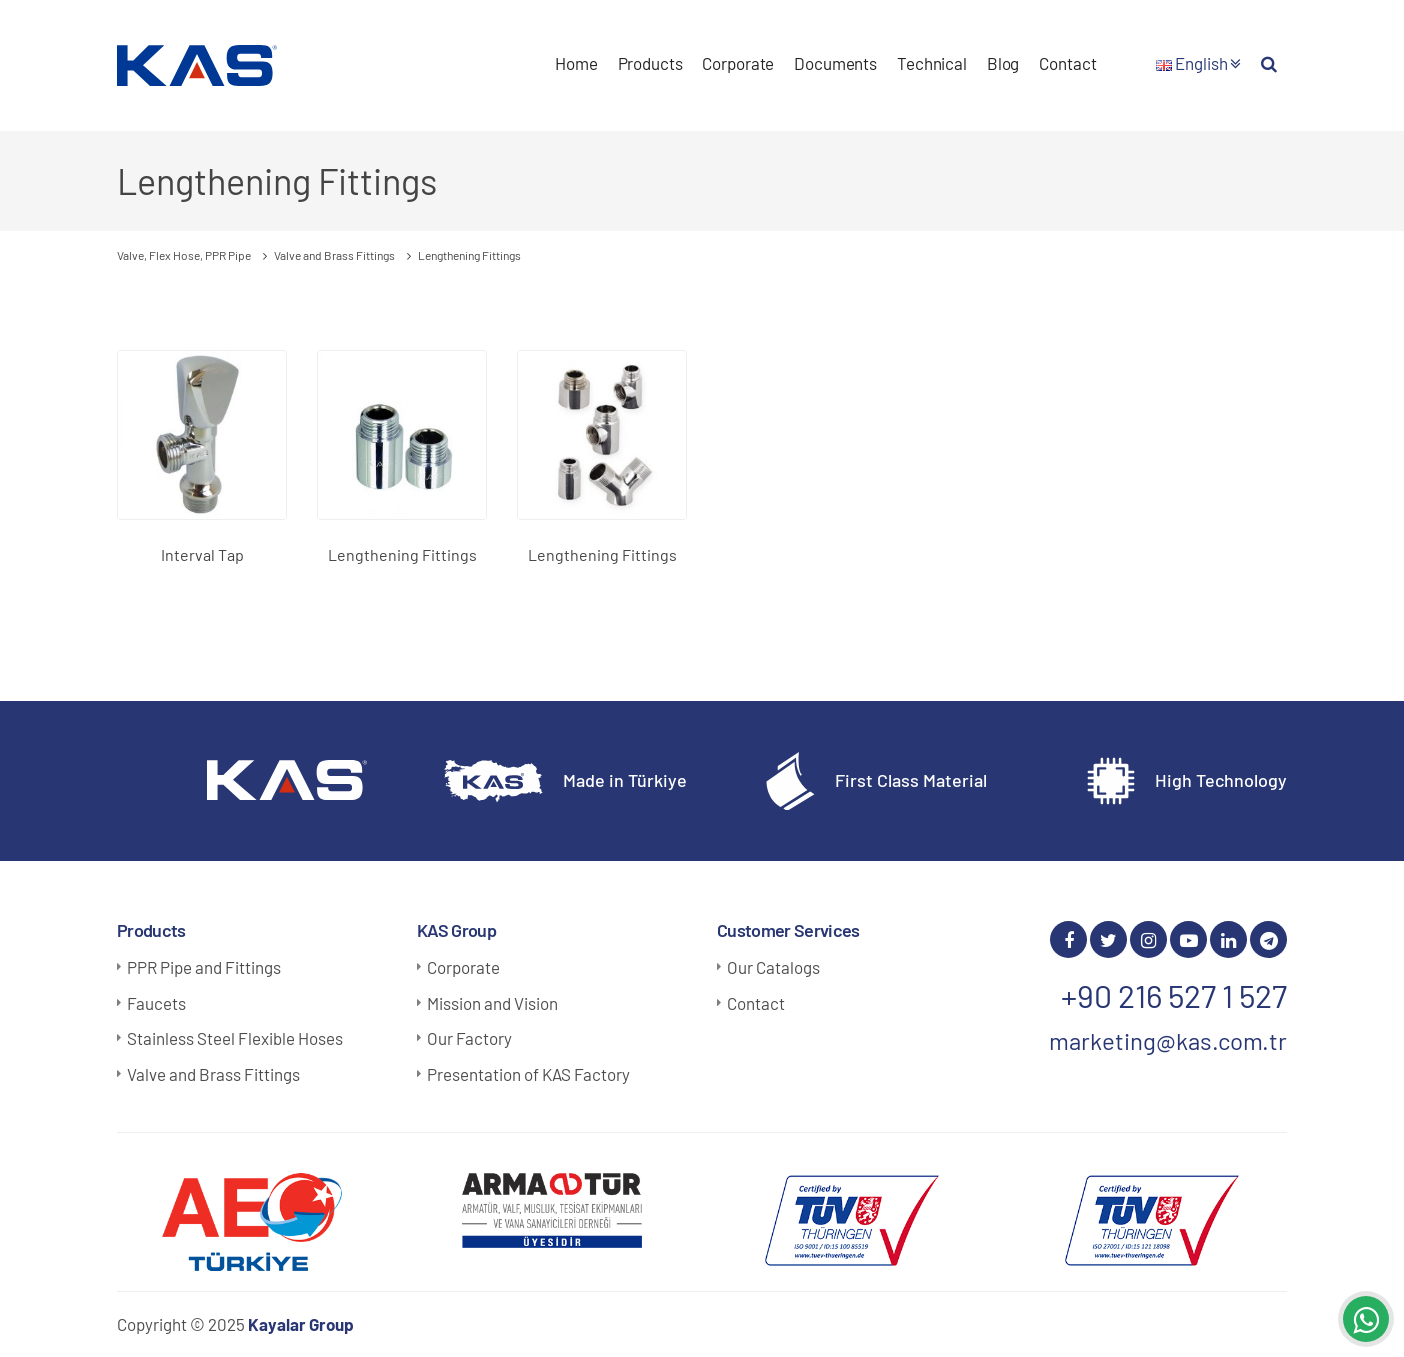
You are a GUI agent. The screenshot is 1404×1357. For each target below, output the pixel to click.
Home (576, 63)
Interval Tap (202, 554)
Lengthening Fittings (402, 554)
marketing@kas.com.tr (1168, 1040)
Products (650, 63)
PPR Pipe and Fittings (204, 967)
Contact (1067, 63)
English (1198, 63)
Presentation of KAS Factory (528, 1074)
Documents (835, 63)
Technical (932, 63)
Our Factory (469, 1038)
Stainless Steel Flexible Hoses (235, 1038)
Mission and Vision (492, 1003)
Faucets (156, 1003)
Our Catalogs (773, 967)
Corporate (738, 63)
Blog (1003, 63)
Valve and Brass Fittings (213, 1074)
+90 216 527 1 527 (1174, 995)
